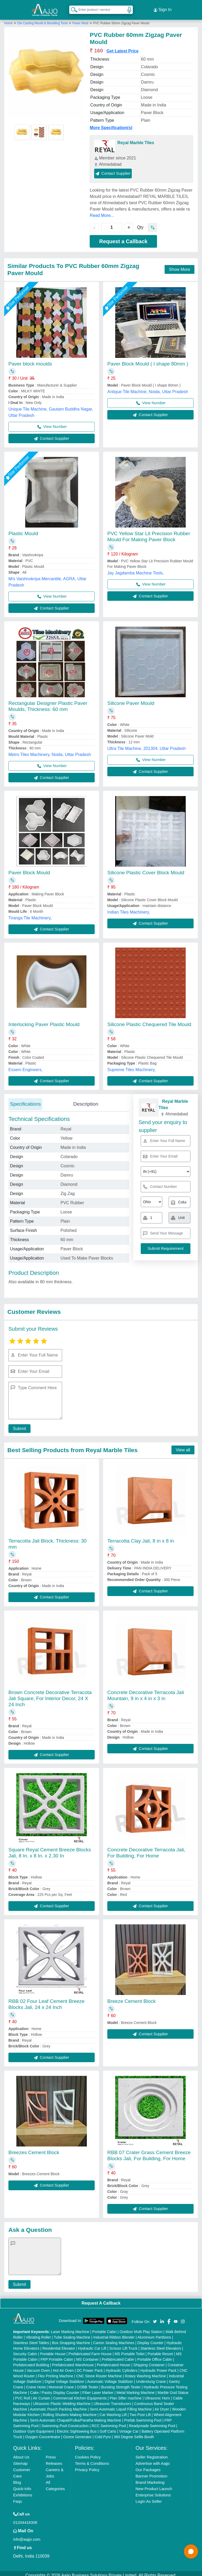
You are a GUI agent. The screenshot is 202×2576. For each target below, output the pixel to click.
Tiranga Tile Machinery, (30, 914)
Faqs (17, 2497)
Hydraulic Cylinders (122, 2366)
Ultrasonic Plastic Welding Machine (61, 2400)
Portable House (52, 2350)
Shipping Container (149, 2361)
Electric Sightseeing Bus (77, 2427)
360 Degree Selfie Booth (134, 2433)
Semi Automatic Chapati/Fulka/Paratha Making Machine (75, 2416)
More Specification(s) (111, 123)
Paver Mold (80, 19)
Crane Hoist (36, 2383)
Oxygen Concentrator (42, 2433)
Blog (17, 2478)
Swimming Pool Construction (65, 2422)
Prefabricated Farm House (90, 2350)
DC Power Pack (90, 2366)
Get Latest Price (123, 47)
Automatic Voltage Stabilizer (110, 2377)
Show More (179, 265)
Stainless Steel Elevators (160, 2344)
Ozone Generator (77, 2433)
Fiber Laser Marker (97, 2389)
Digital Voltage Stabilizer (64, 2377)
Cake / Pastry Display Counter (54, 2389)
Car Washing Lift (113, 2411)
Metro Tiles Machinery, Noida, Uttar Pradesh (49, 750)
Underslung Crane (151, 2377)
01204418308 (25, 2518)
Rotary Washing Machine (145, 2372)
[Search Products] (71, 8)
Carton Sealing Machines (113, 2339)
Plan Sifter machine (126, 2394)
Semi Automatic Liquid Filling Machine (121, 2405)
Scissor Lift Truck (123, 2344)
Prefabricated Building (31, 2361)
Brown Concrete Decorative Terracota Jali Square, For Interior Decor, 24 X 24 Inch (50, 1694)
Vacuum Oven (38, 2366)
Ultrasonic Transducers (112, 2400)
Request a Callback (123, 237)
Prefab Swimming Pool (142, 2416)
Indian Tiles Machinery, (128, 908)
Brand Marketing (149, 2478)
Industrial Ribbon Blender (114, 2333)
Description (85, 1100)
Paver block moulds (30, 360)
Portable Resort (160, 2350)
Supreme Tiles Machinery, (131, 1065)
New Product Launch (153, 2484)
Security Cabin (25, 2350)
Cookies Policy (88, 2453)
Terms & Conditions (92, 2459)
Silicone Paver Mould (130, 699)
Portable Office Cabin (154, 2355)
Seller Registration (151, 2453)
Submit (17, 1424)
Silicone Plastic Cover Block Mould (145, 868)
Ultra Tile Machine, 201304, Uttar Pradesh (146, 744)
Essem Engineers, (25, 1065)
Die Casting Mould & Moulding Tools (43, 19)
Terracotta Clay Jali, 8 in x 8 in (140, 1537)
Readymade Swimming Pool (152, 2422)
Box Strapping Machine (71, 2339)
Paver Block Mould (29, 868)
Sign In (162, 8)
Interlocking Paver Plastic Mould (43, 1020)
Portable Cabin (104, 2328)
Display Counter (150, 2339)
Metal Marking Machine (136, 2389)
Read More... (102, 211)
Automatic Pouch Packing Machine (58, 2405)
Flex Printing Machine (55, 2372)
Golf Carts (108, 2427)
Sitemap (20, 2459)
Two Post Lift (140, 2411)
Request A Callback (101, 2299)
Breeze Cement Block (131, 1997)
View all (183, 1446)
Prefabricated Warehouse (73, 2361)
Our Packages (147, 2465)
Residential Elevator (58, 2344)
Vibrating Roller (38, 2333)
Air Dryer (162, 2405)
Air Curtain (41, 2394)
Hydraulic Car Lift (92, 2344)
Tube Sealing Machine (72, 2333)
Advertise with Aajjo (152, 2459)
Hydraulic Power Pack (158, 2366)
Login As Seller (148, 2497)
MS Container (87, 2355)
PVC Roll (22, 2394)
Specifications (25, 1100)
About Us (21, 2453)
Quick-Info (22, 2484)
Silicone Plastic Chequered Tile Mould (149, 1020)
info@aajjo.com (27, 2535)
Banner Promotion (151, 2472)
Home (8, 19)
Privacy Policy (87, 2465)
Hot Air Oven (63, 2366)
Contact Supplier (112, 169)
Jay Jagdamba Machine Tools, (135, 569)
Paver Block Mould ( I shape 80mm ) (147, 360)
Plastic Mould (23, 529)
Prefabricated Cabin (118, 2355)
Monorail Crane (61, 2383)
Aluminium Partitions (154, 2333)
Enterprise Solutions (153, 2491)
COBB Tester (87, 2383)
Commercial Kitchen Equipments (80, 2394)
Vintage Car (129, 2427)
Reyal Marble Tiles (135, 138)
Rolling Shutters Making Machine (70, 2411)
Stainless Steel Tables (31, 2339)
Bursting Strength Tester (121, 2383)
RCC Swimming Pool (109, 2422)
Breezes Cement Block (33, 2148)
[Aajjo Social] (155, 2317)
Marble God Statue (173, 2389)
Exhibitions (22, 2491)
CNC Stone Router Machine (99, 2372)
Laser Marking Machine (70, 2328)
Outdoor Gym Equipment (33, 2427)
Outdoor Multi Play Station (141, 2328)
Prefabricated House (113, 2361)
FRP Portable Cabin (57, 2355)
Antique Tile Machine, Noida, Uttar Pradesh (147, 388)
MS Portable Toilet (129, 2350)
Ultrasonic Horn (157, 2394)
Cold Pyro (103, 2433)
